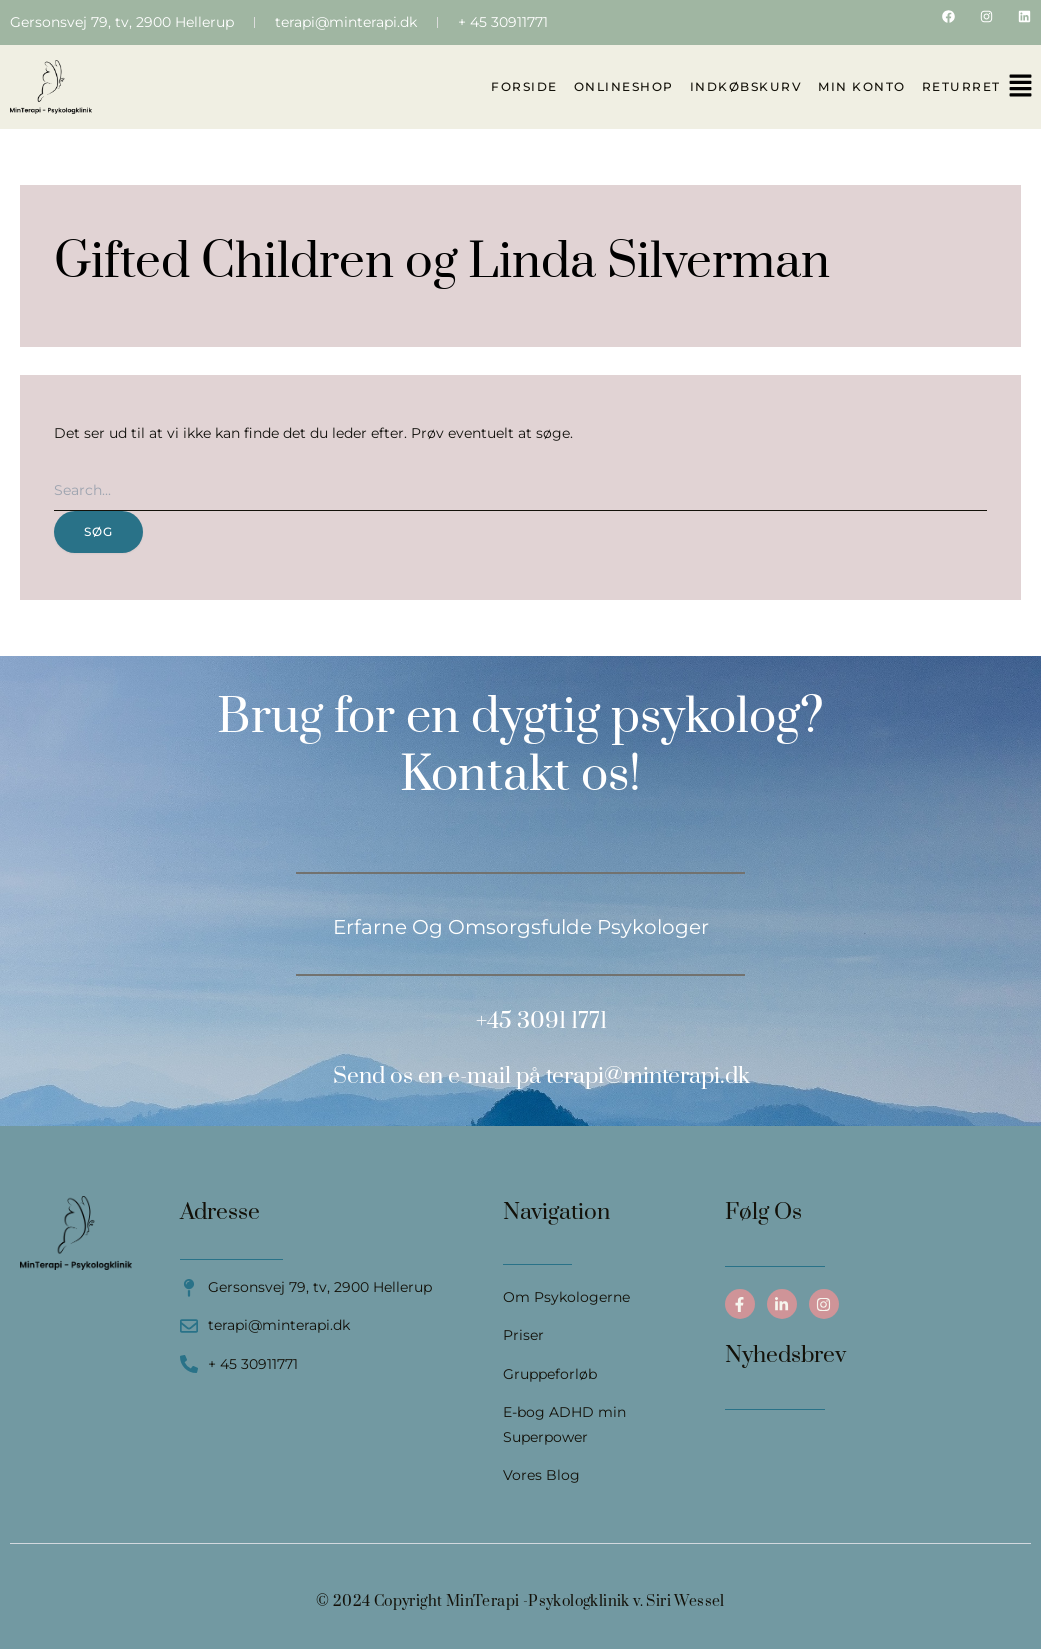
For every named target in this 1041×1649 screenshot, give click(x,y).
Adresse (220, 1212)
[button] (1021, 87)
